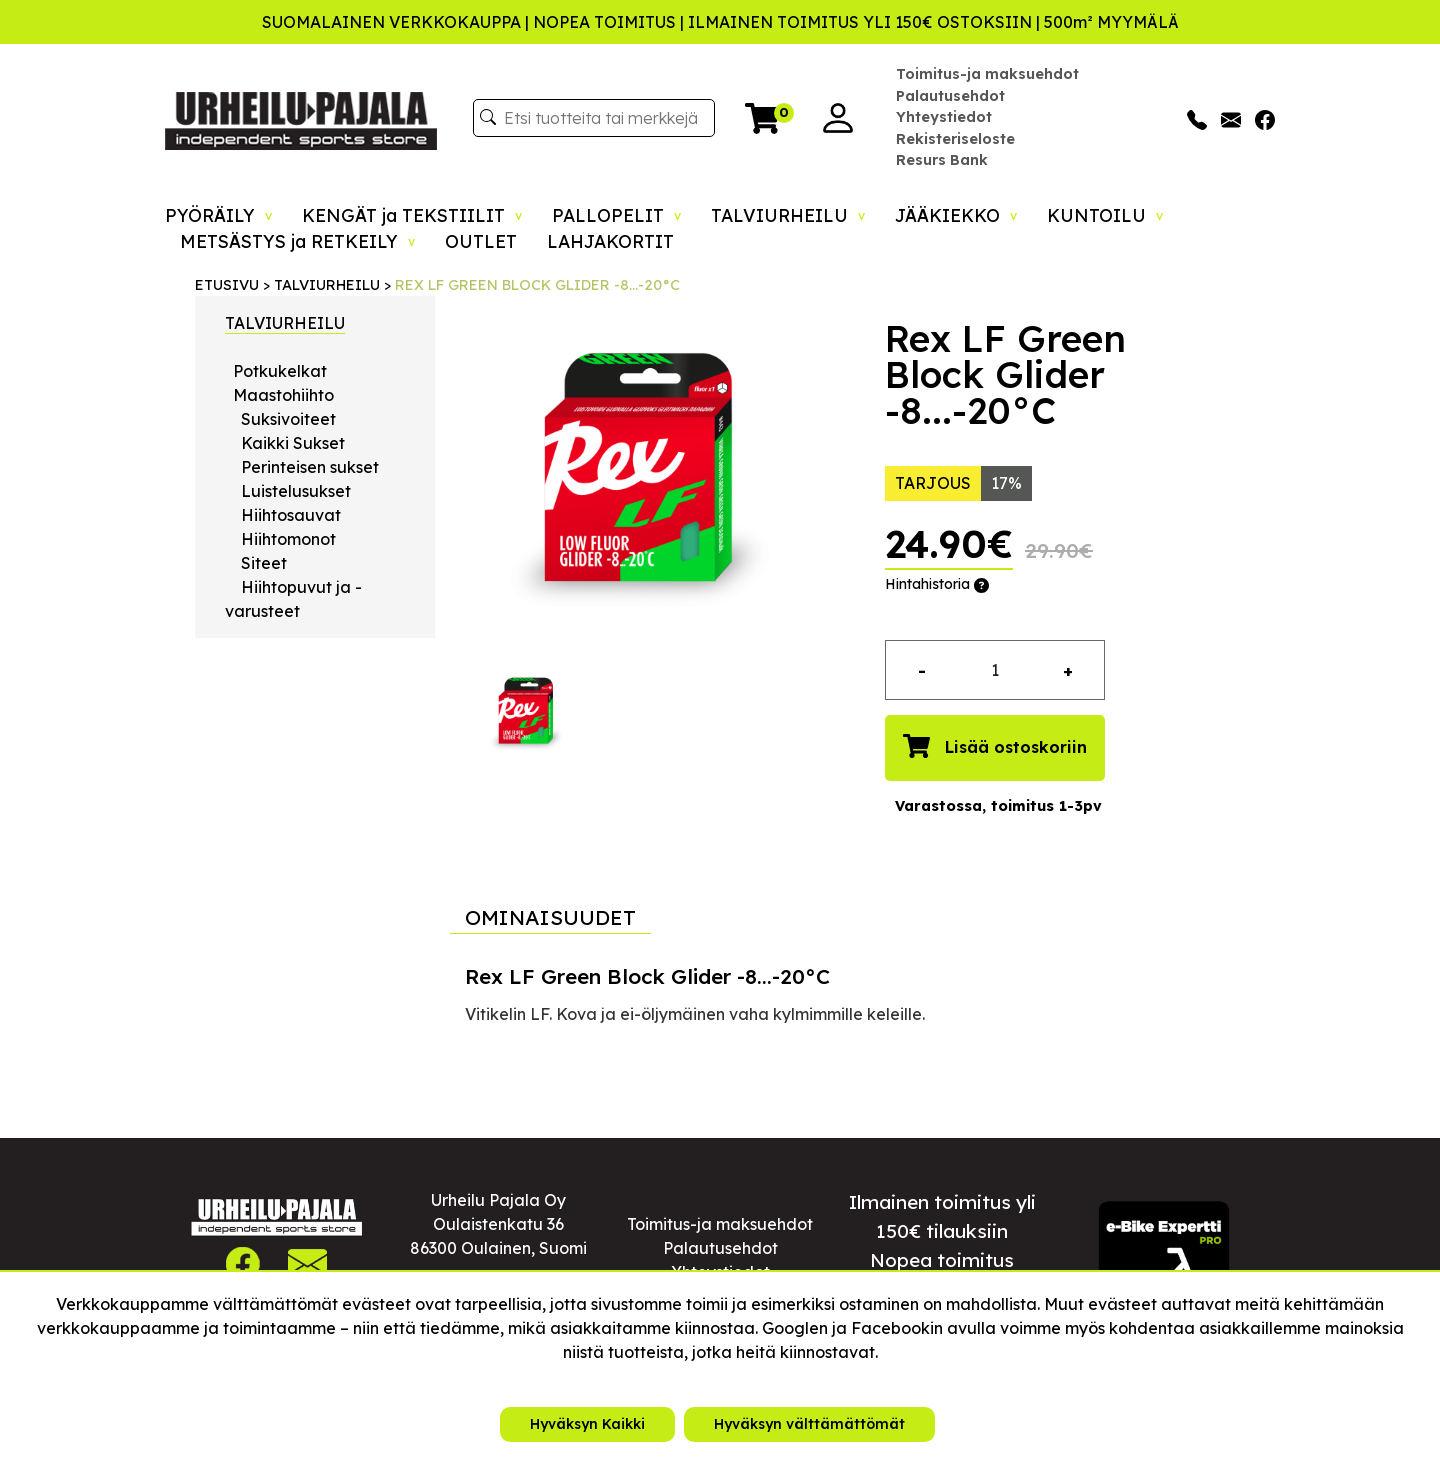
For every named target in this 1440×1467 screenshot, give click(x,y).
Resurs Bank (942, 160)
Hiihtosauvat (291, 515)
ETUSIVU (227, 285)
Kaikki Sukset (293, 443)
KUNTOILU (1105, 215)
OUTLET (481, 241)
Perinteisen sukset (310, 467)
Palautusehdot (950, 96)
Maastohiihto (283, 395)
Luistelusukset (296, 491)
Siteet (264, 563)
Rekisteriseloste (955, 139)
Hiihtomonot (288, 539)
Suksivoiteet (288, 419)
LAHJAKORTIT (610, 241)
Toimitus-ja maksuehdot (987, 74)
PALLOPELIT (616, 215)
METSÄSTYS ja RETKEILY (297, 241)
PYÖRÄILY (218, 215)
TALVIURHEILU (788, 215)
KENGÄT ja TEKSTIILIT (412, 215)
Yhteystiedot (944, 117)
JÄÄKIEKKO (956, 215)
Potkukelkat (280, 371)
